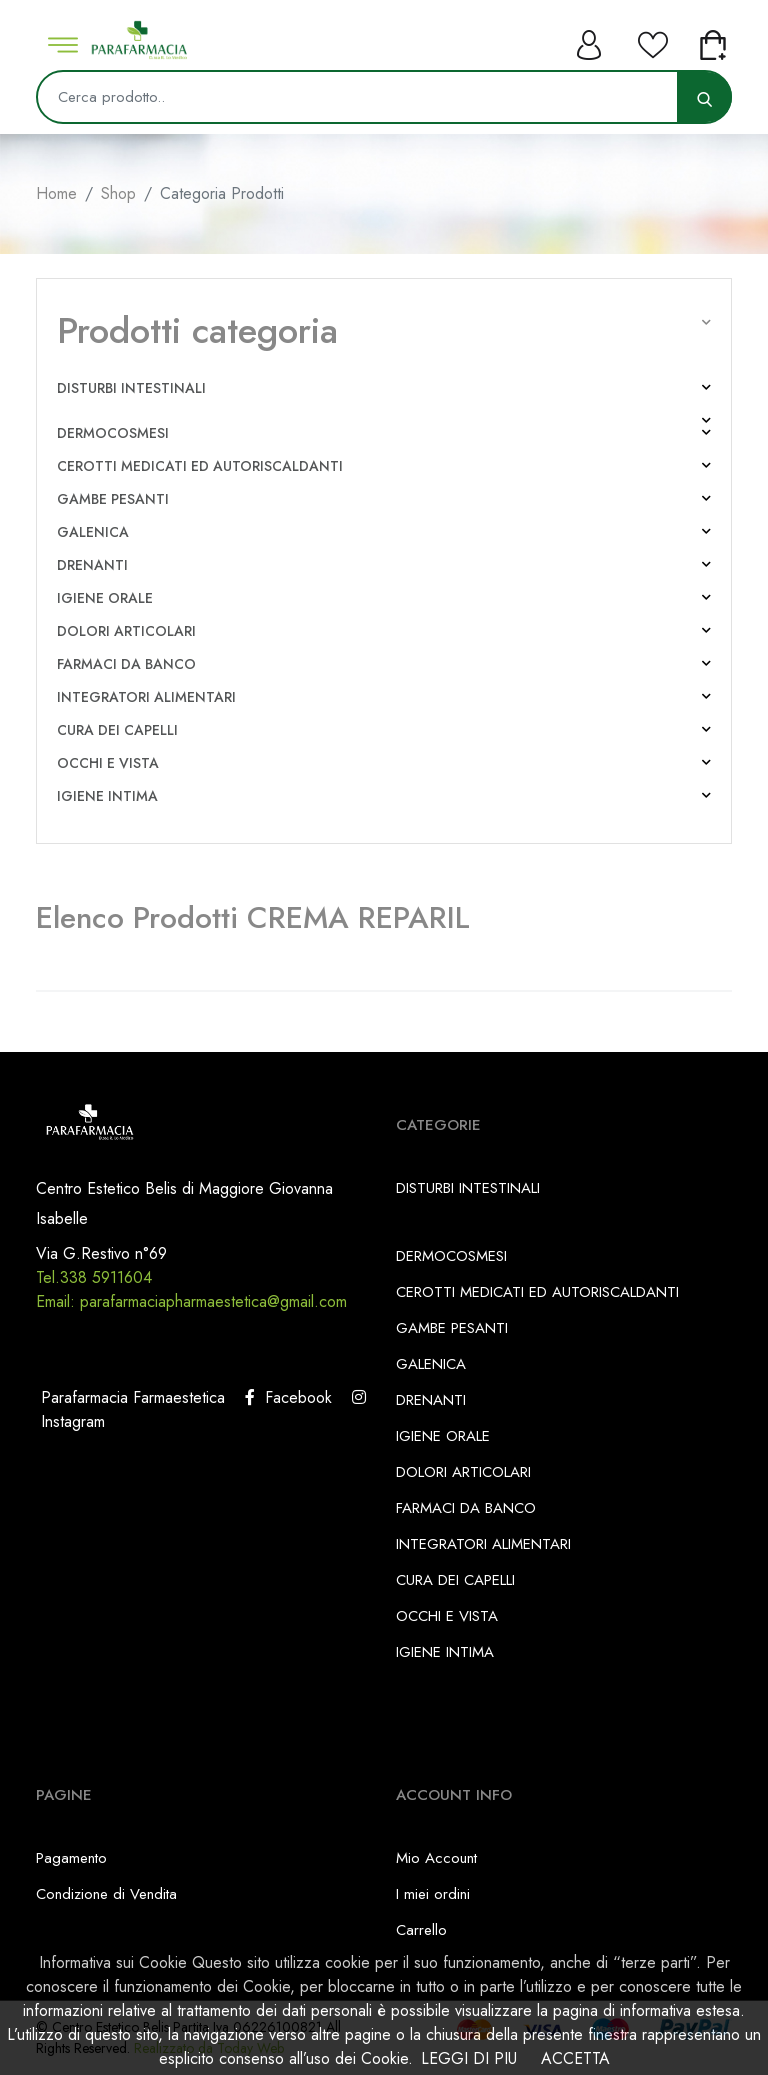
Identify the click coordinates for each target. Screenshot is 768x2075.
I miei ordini (433, 1894)
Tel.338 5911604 (94, 1277)
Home (56, 193)
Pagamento (71, 1858)
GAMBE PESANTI (113, 499)
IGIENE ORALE (105, 598)
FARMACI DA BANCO (126, 664)
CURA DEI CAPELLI (117, 730)
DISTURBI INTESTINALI (131, 388)
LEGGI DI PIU (469, 2058)
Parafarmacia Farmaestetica (130, 1397)
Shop (118, 193)
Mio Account (436, 1858)
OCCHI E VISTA (108, 763)
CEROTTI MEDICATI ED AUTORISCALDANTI (200, 466)
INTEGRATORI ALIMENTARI (146, 697)
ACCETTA (575, 2058)
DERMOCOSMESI (113, 433)
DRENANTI (92, 565)
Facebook (288, 1397)
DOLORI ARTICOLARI (126, 631)
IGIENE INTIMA (107, 796)
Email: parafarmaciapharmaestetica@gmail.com (191, 1301)
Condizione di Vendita (106, 1894)
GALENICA (93, 532)
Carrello (421, 1930)
